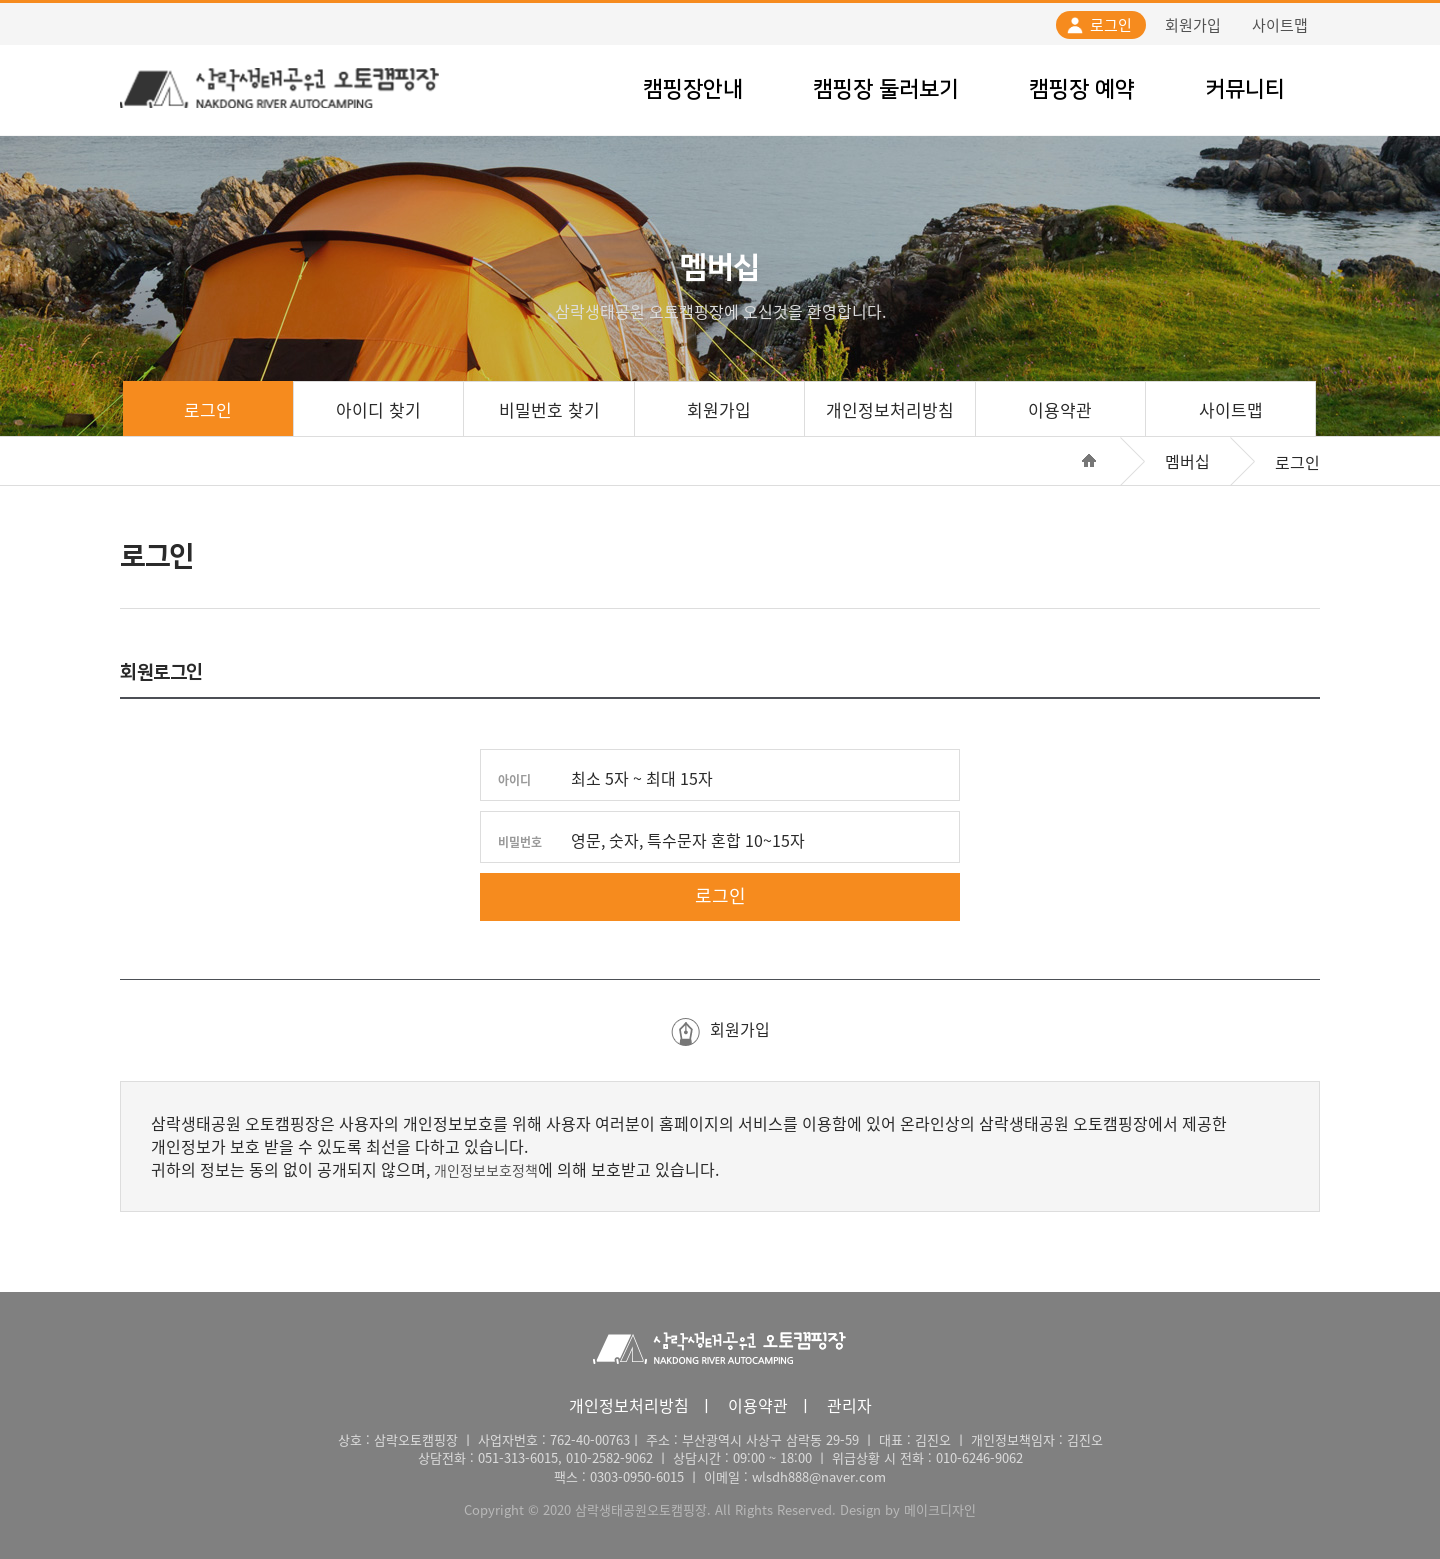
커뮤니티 (1245, 89)
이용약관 (1060, 409)
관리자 (849, 1405)
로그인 (1111, 25)
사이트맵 (1280, 25)
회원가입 (1193, 25)
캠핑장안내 (693, 89)
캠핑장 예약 (1082, 89)
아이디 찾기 (378, 409)
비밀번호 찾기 (549, 409)
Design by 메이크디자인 (908, 1510)
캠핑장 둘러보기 (886, 89)
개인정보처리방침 (890, 409)
